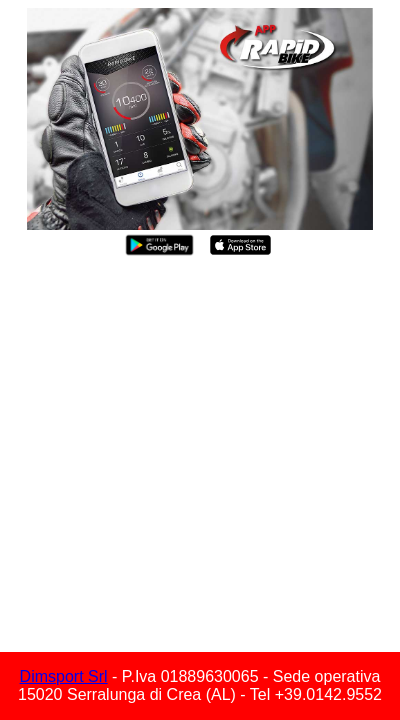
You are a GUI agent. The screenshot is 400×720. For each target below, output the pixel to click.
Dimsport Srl (64, 676)
